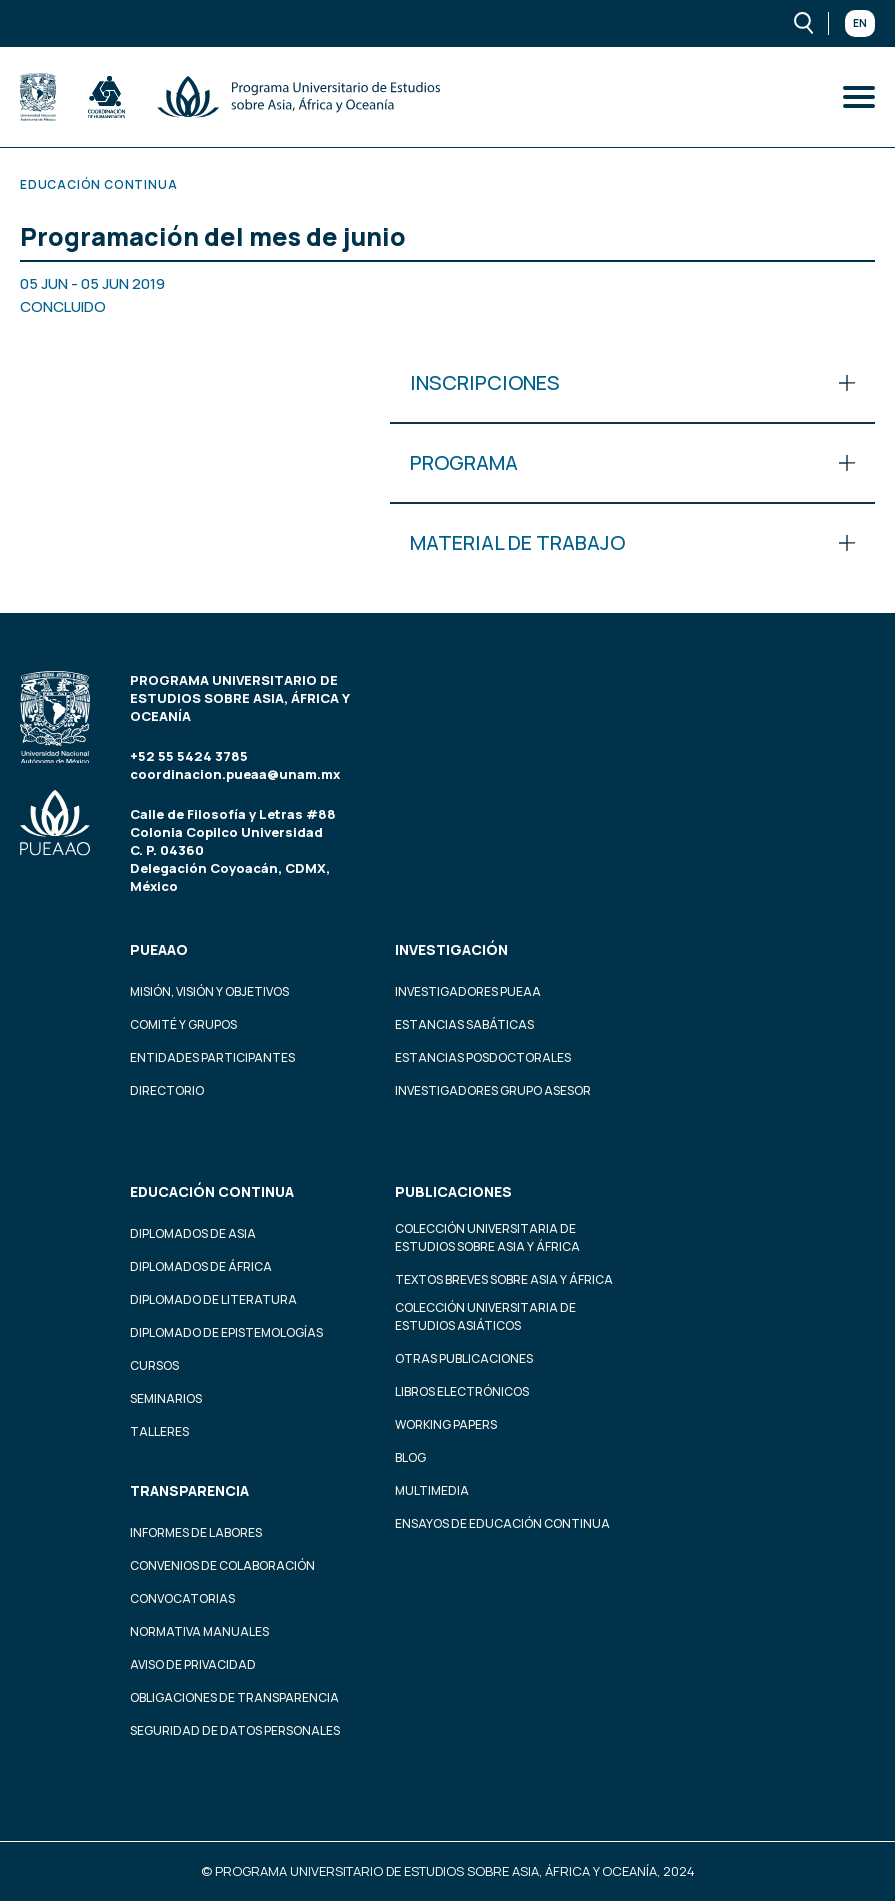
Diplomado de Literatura (213, 1299)
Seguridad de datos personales (235, 1730)
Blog (410, 1457)
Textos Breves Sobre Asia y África (504, 1279)
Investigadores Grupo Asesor (493, 1090)
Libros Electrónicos (462, 1391)
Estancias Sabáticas (464, 1024)
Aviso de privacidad (193, 1664)
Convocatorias (182, 1598)
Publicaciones (453, 1191)
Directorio (167, 1090)
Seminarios (166, 1398)
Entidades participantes (212, 1057)
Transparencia (189, 1490)
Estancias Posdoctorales (483, 1057)
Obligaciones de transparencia (234, 1697)
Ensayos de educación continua (502, 1523)
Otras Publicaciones (464, 1358)
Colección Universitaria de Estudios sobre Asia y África (487, 1237)
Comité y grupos (183, 1024)
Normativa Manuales (199, 1631)
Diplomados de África (201, 1266)
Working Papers (446, 1424)
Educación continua (212, 1191)
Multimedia (432, 1490)
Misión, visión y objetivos (209, 991)
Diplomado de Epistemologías (226, 1332)
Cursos (154, 1365)
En (860, 23)
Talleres (159, 1431)
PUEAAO (159, 949)
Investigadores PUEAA (468, 991)
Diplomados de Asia (193, 1233)
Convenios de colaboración (222, 1565)
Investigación (451, 949)
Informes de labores (196, 1532)
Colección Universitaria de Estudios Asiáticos (485, 1316)
